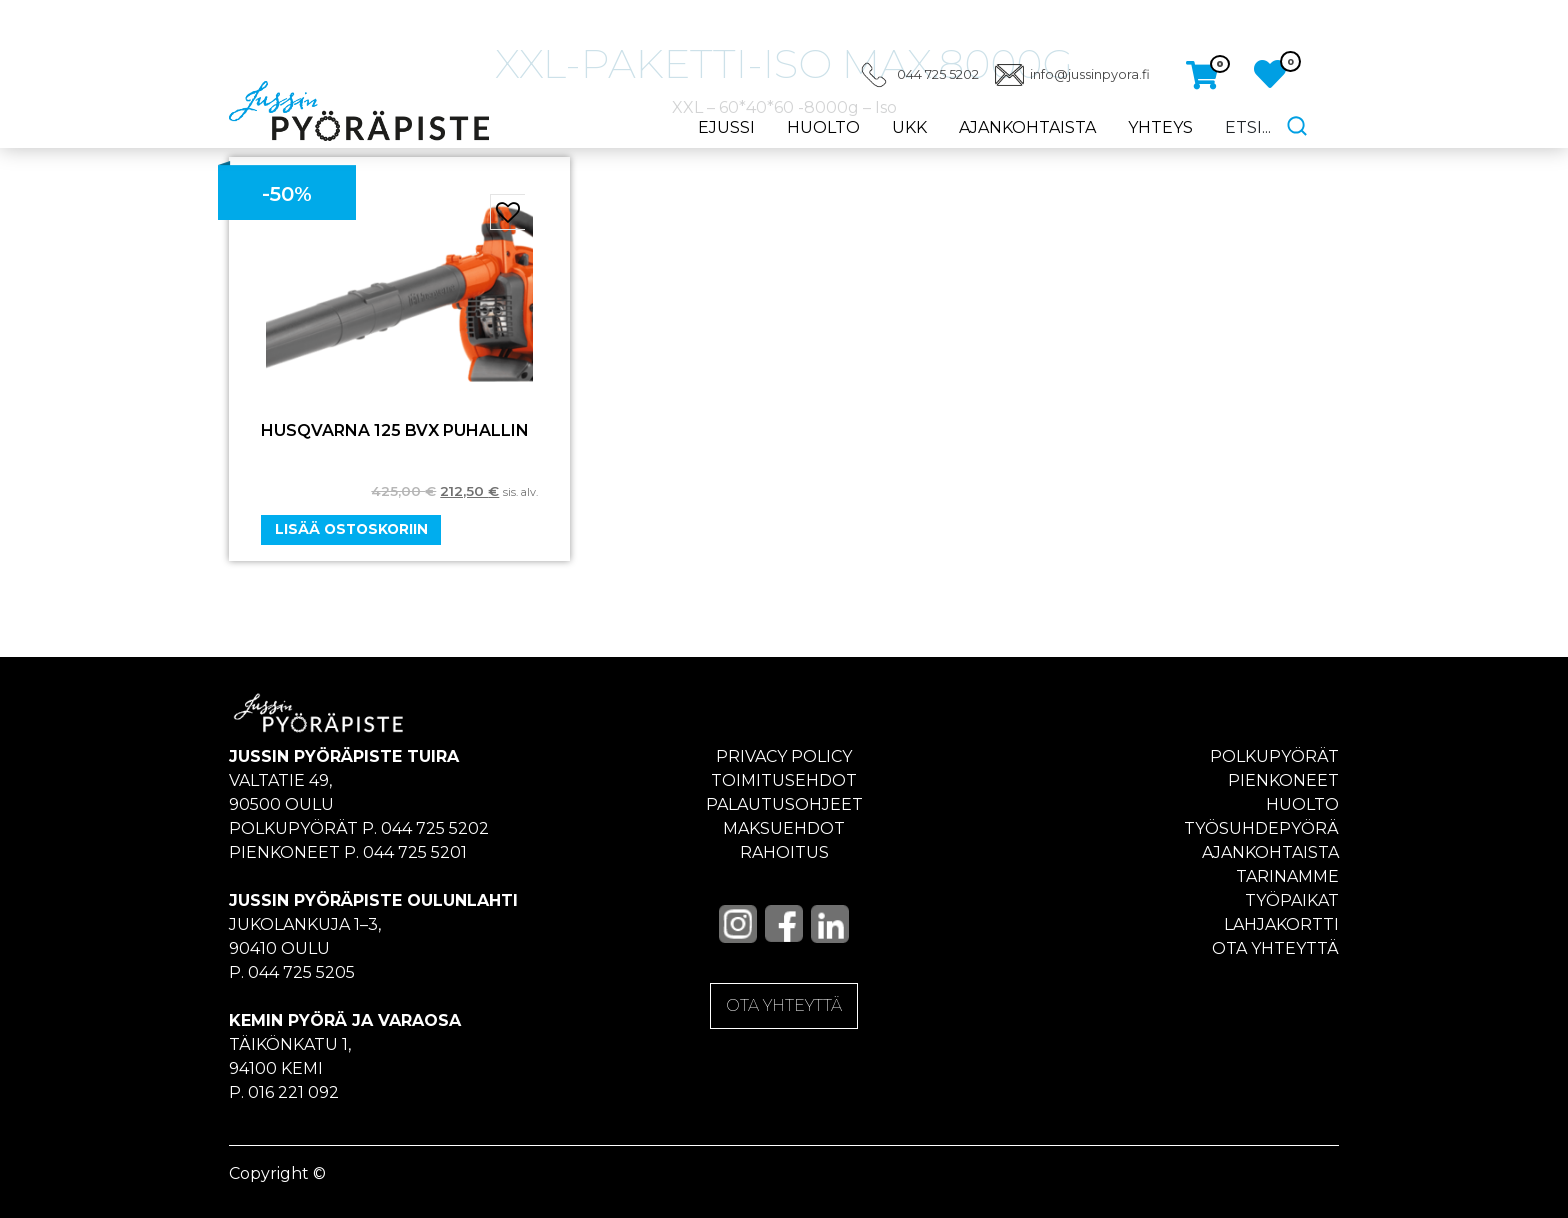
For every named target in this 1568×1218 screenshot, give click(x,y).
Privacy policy (784, 756)
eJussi (726, 127)
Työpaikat (1292, 900)
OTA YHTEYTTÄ (784, 1005)
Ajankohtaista (1027, 127)
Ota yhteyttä (1275, 948)
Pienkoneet (1283, 780)
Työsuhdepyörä (1261, 828)
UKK (909, 127)
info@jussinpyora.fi (1090, 74)
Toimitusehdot (784, 780)
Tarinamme (1287, 876)
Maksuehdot (784, 828)
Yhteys (1160, 127)
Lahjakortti (1281, 924)
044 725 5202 (938, 74)
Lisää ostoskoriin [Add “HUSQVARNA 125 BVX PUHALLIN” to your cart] (351, 529)
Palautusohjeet (784, 804)
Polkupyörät (1274, 756)
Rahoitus (784, 852)
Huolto (823, 127)
